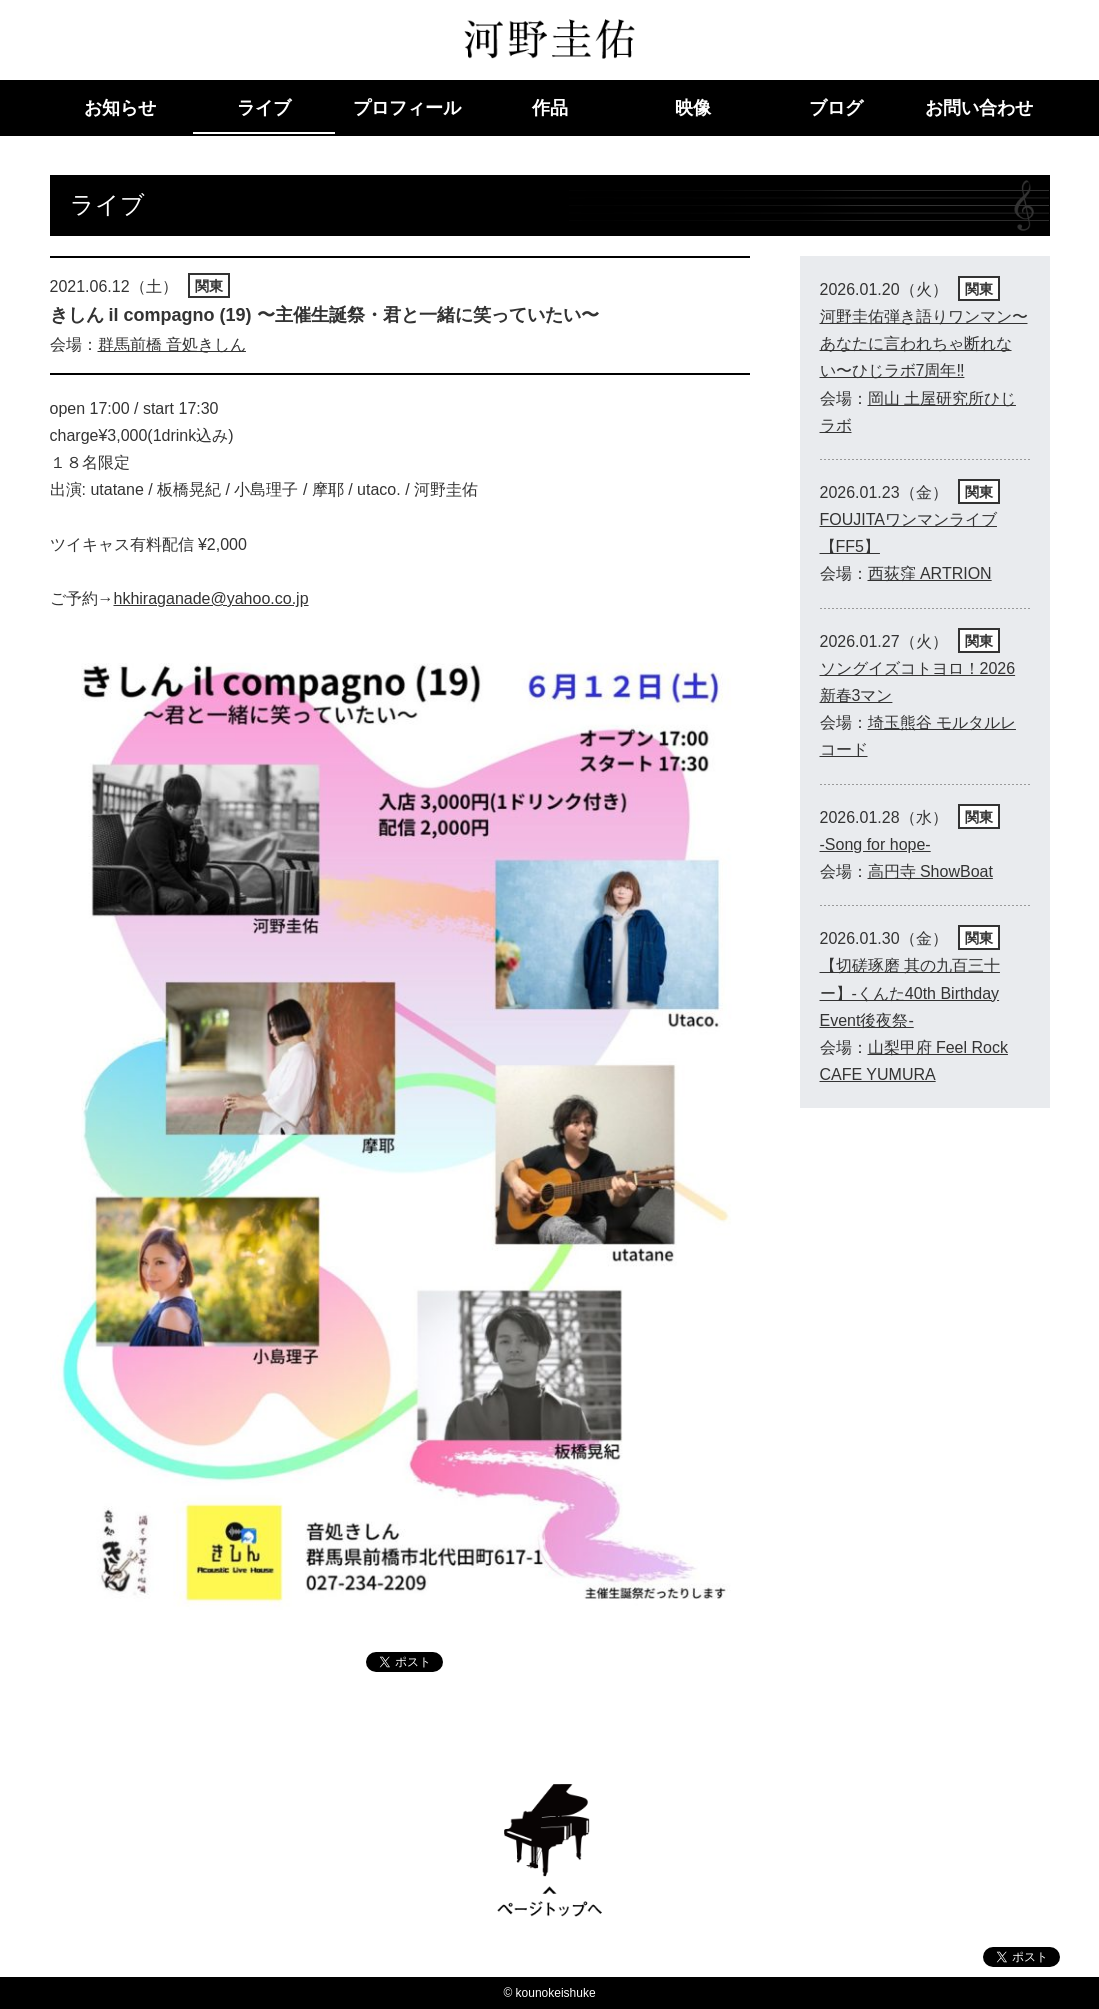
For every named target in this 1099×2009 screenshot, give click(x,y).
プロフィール (407, 108)
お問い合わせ (979, 108)
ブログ (836, 108)
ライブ (264, 108)
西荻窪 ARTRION (930, 573)
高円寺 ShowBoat (930, 871)
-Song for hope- (875, 844)
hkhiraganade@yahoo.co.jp (211, 598)
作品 (550, 108)
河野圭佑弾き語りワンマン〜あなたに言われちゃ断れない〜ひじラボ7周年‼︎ (924, 343)
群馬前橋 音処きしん (172, 344)
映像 (693, 108)
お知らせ (120, 108)
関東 (209, 286)
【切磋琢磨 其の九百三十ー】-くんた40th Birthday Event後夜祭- (910, 992)
